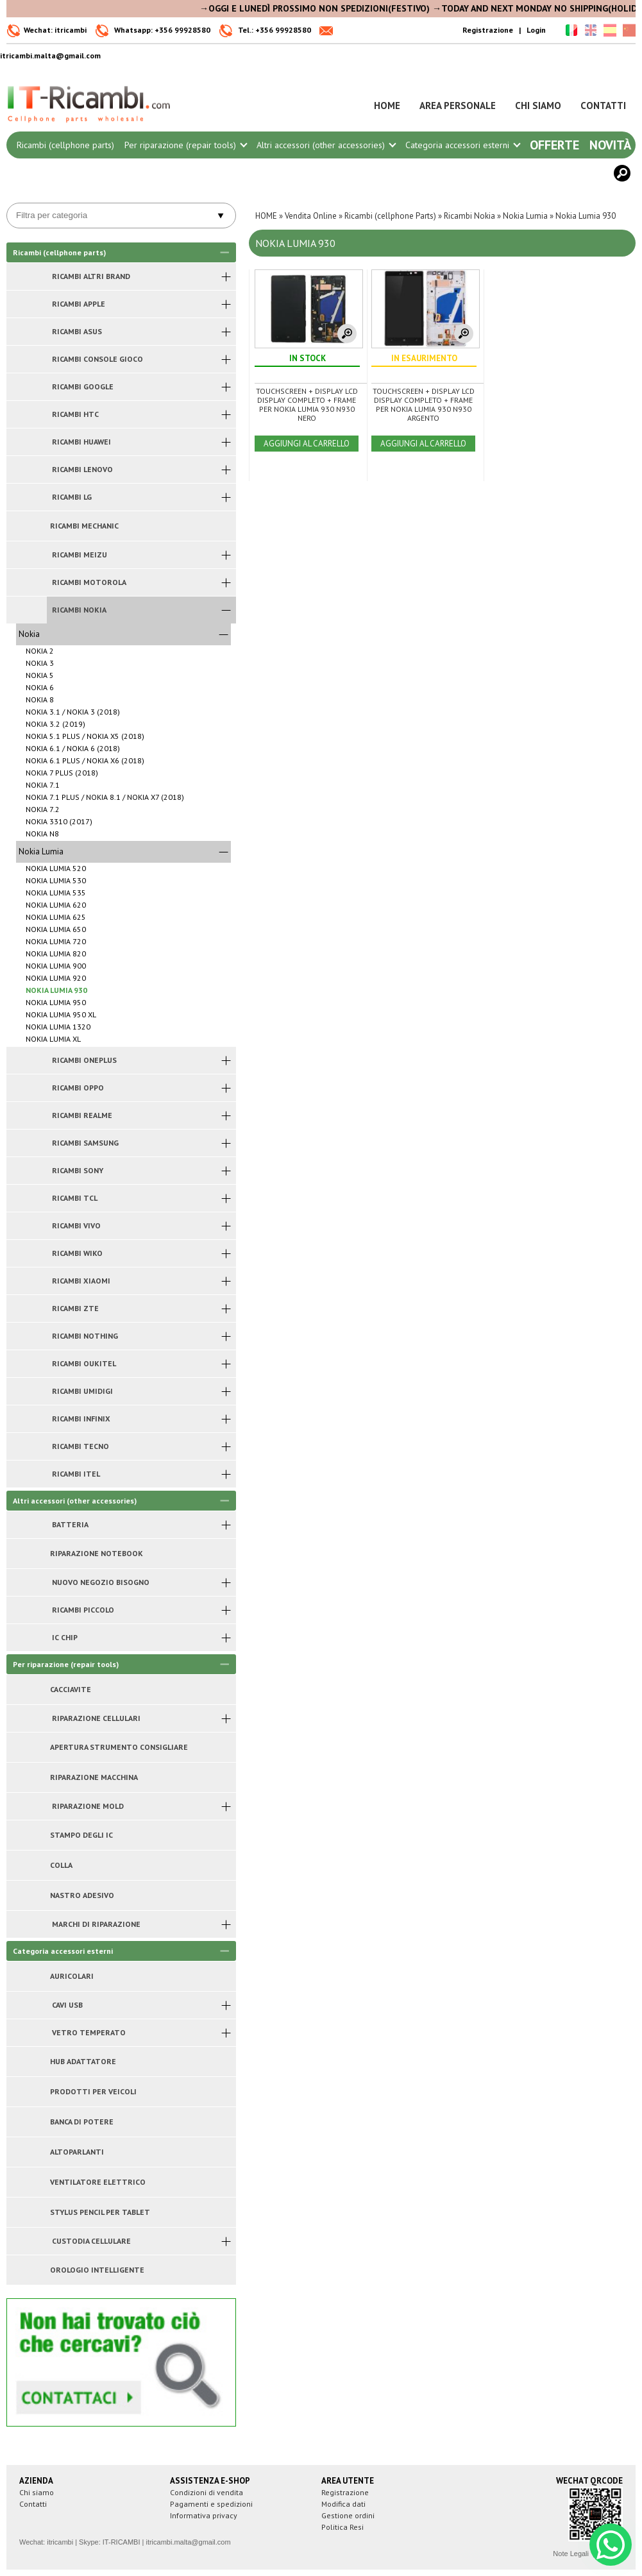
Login (536, 30)
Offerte (554, 145)
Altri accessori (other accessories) (326, 145)
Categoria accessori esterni (462, 145)
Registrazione (487, 30)
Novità (610, 145)
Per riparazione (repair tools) (185, 145)
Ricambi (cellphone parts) (65, 145)
